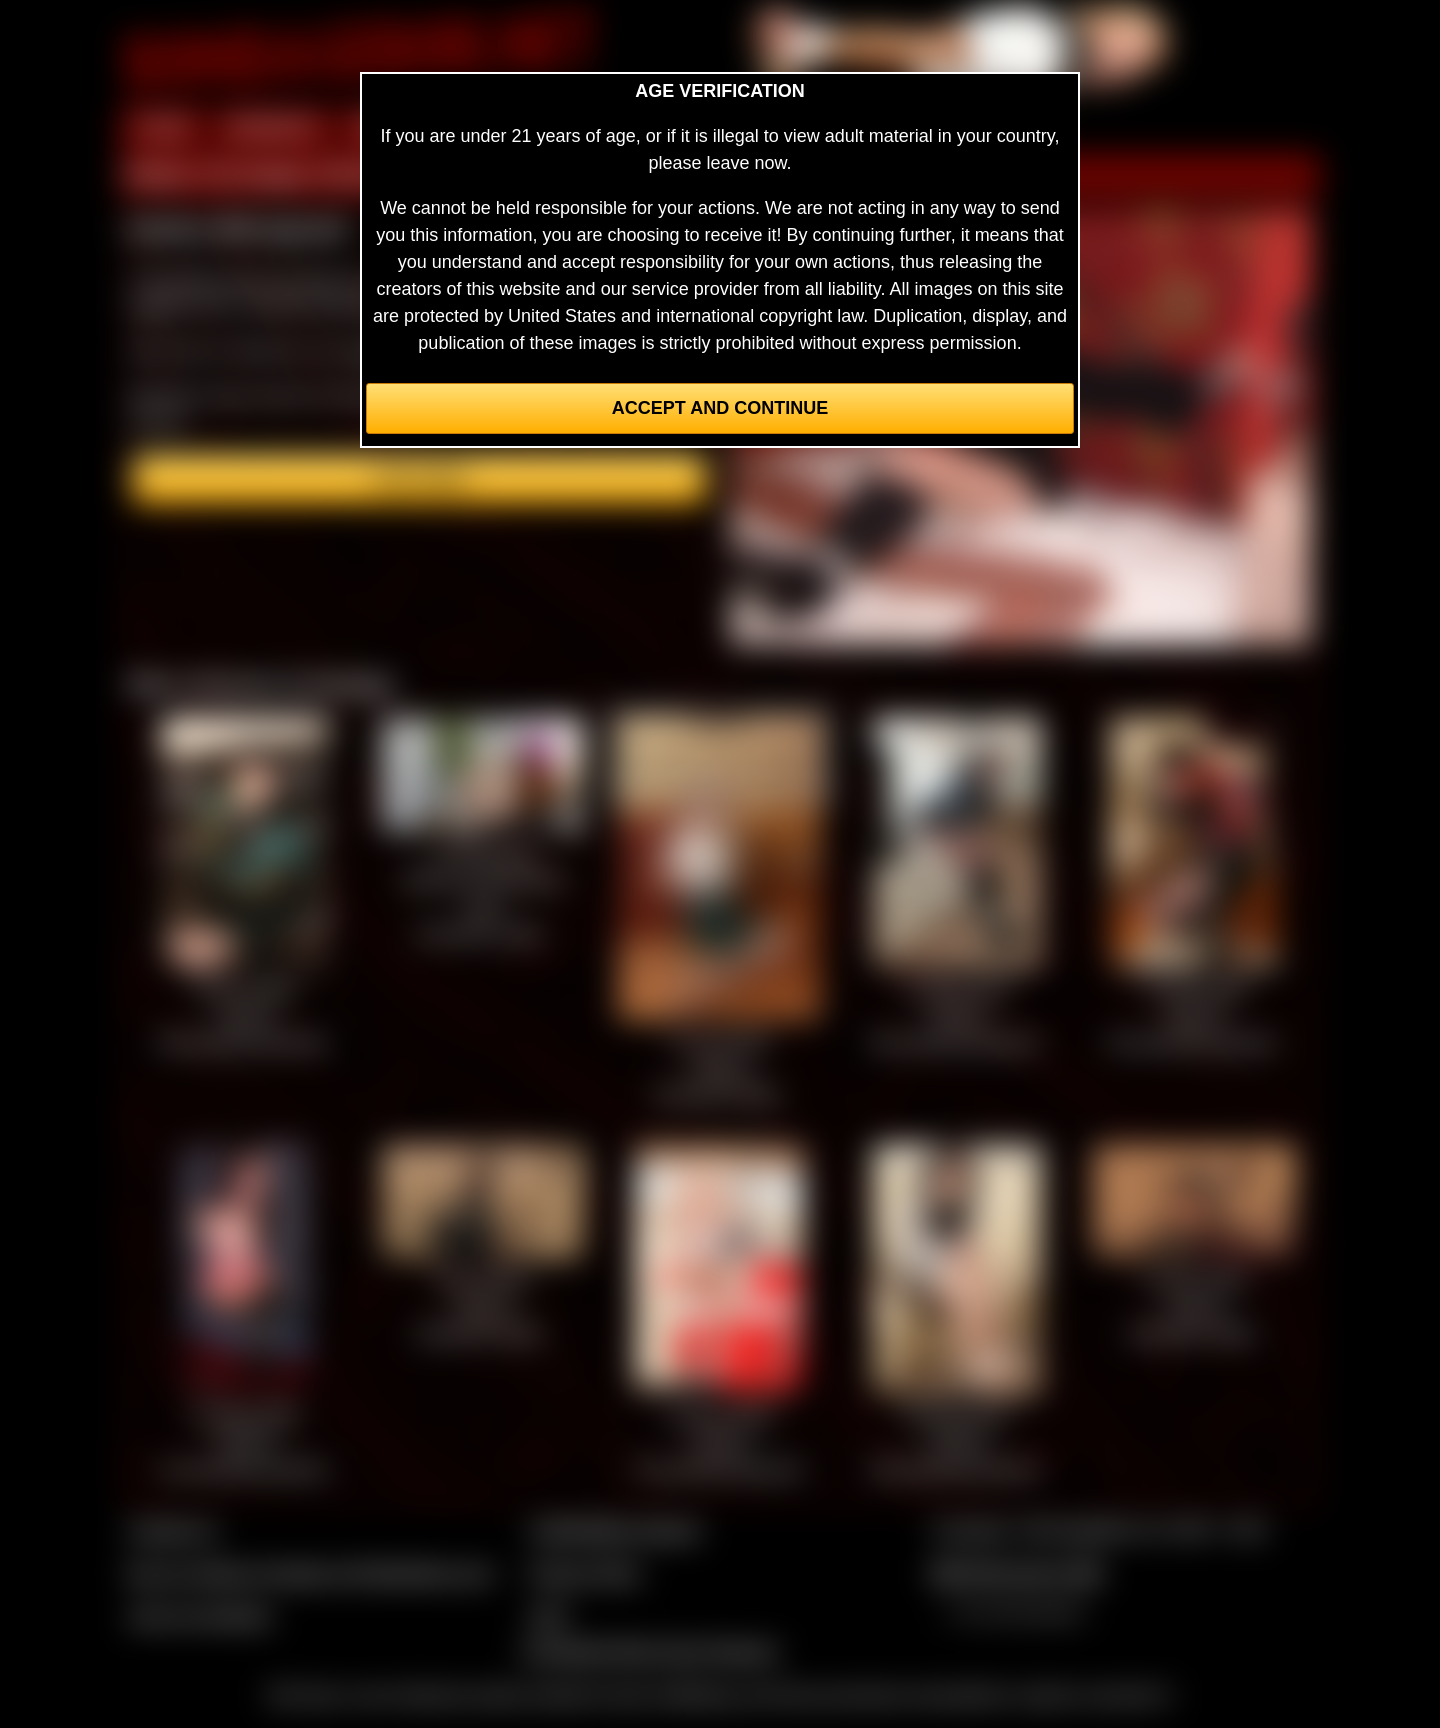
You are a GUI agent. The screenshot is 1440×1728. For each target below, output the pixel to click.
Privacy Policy (585, 1573)
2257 (549, 1616)
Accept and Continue (720, 408)
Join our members (200, 1616)
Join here (419, 479)
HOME (163, 128)
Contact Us (172, 1530)
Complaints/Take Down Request (649, 1651)
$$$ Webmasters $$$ (1016, 1573)
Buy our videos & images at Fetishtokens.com (310, 1573)
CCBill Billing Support (614, 1530)
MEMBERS (272, 128)
